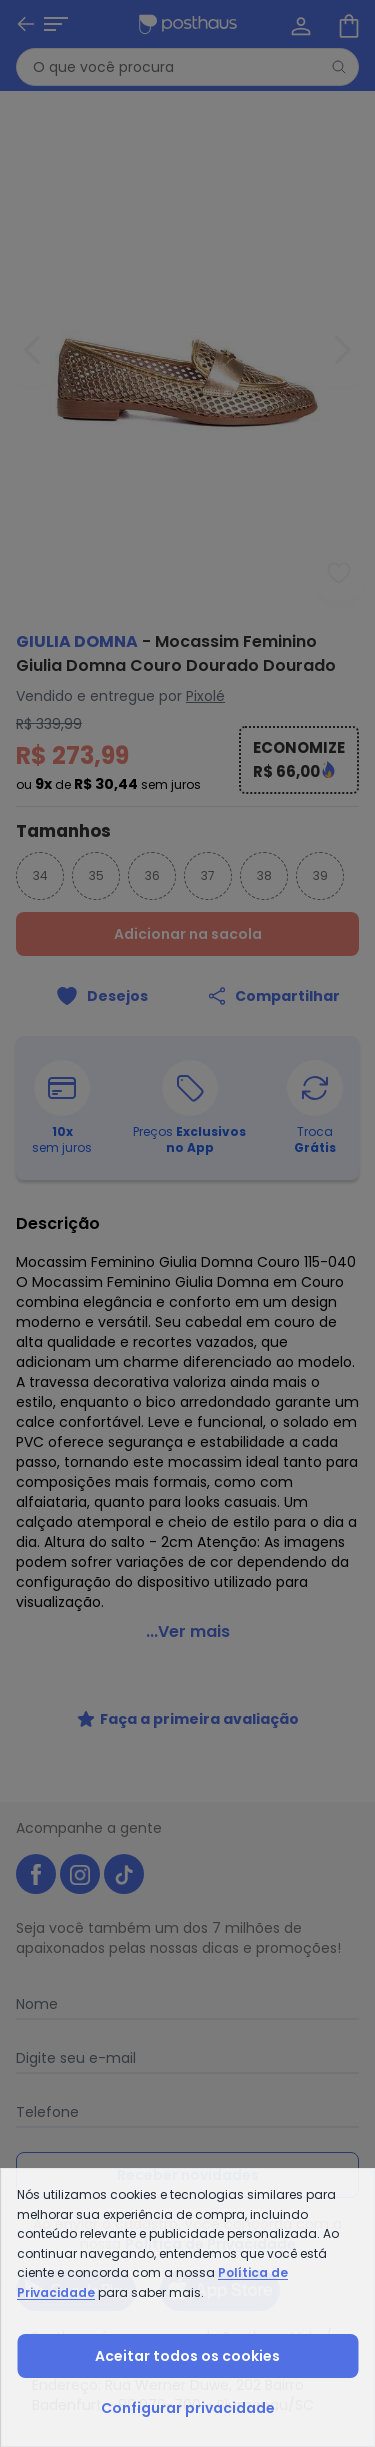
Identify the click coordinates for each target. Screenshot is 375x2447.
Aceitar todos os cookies (187, 2356)
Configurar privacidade (188, 2408)
